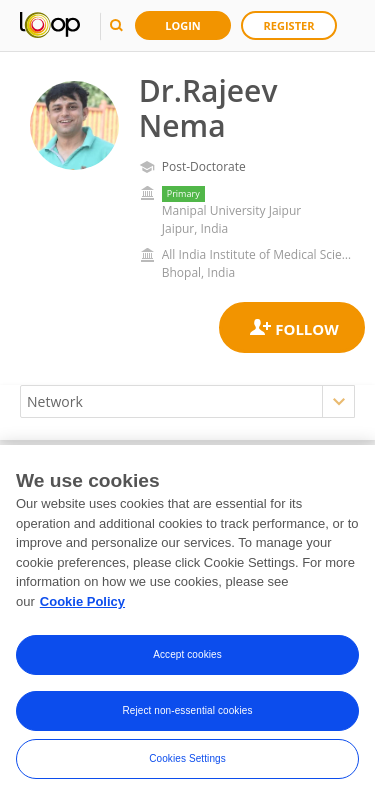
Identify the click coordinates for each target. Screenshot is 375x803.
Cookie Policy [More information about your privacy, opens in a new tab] (82, 604)
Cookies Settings (187, 762)
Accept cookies (187, 658)
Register (289, 25)
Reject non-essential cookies (187, 714)
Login (183, 25)
